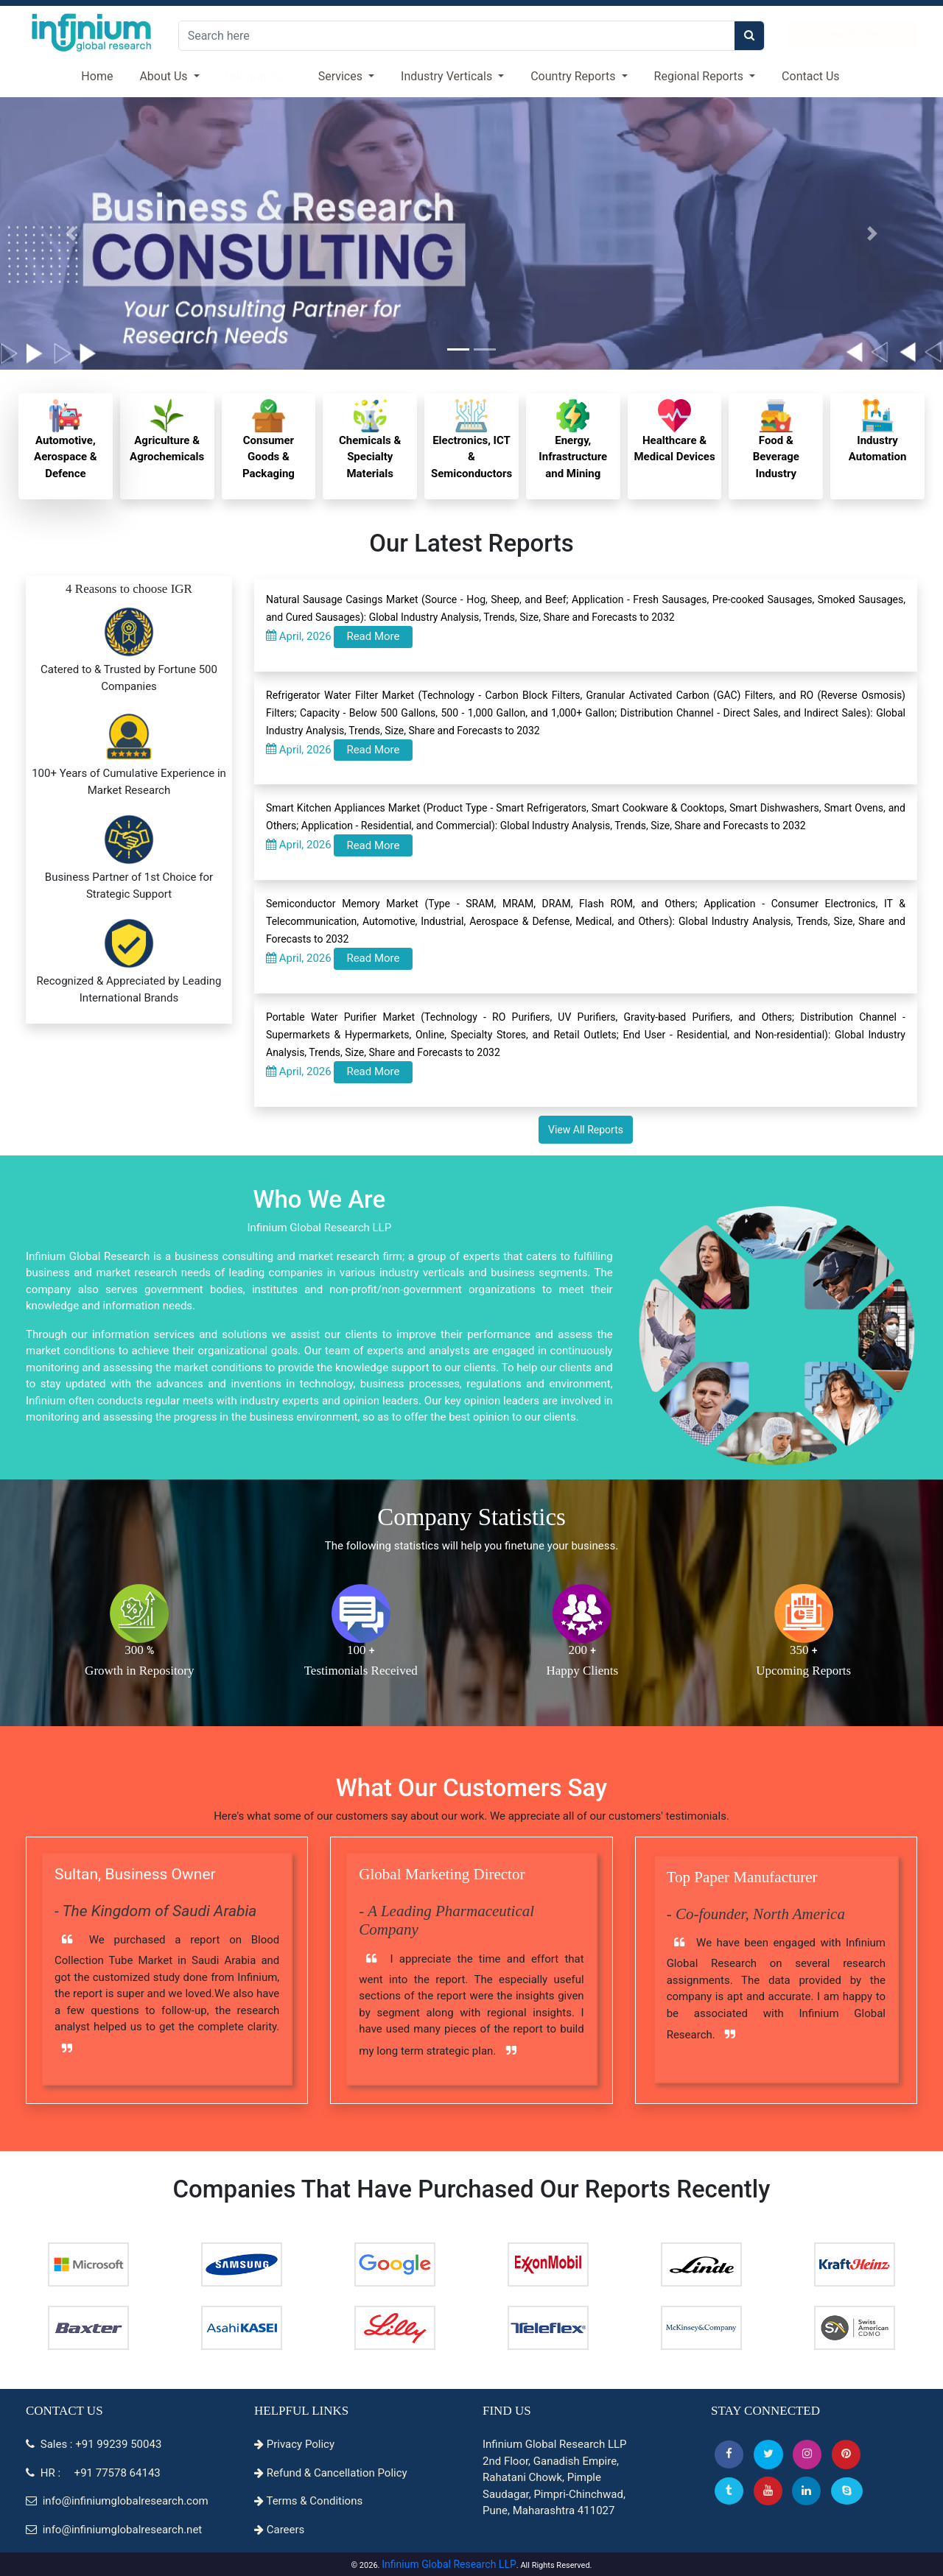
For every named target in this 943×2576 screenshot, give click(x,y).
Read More (372, 636)
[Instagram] (807, 2454)
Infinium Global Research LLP (449, 2564)
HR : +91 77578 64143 (93, 2473)
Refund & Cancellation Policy (330, 2473)
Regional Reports (700, 76)
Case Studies (852, 35)
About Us (164, 76)
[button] (729, 2454)
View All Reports (585, 1130)
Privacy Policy (294, 2444)
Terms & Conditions (308, 2501)
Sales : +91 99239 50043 (93, 2444)
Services (341, 76)
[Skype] (847, 2491)
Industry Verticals (448, 76)
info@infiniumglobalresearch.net (114, 2529)
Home (97, 76)
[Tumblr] (729, 2491)
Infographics (259, 76)
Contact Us (811, 76)
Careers (279, 2529)
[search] (749, 35)
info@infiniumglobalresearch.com (117, 2501)
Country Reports (574, 76)
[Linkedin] (806, 2491)
